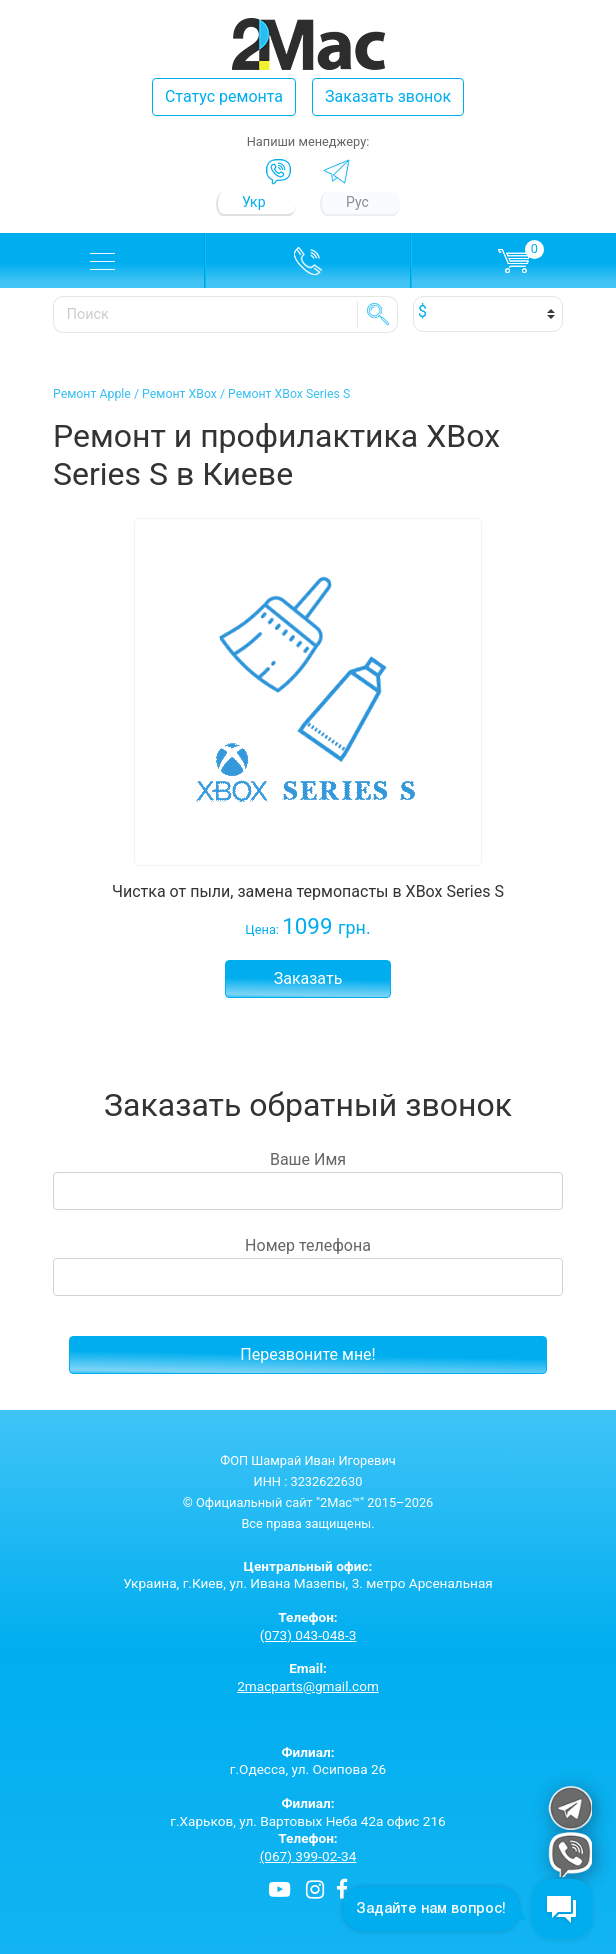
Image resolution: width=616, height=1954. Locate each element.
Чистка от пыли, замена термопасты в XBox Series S (308, 891)
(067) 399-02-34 (308, 1856)
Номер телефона (308, 1266)
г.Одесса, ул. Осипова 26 (308, 1761)
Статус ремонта (224, 96)
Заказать (308, 978)
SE (378, 314)
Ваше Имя (308, 1180)
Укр (254, 202)
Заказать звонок (388, 96)
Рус (357, 202)
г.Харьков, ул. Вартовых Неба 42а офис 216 (308, 1812)
